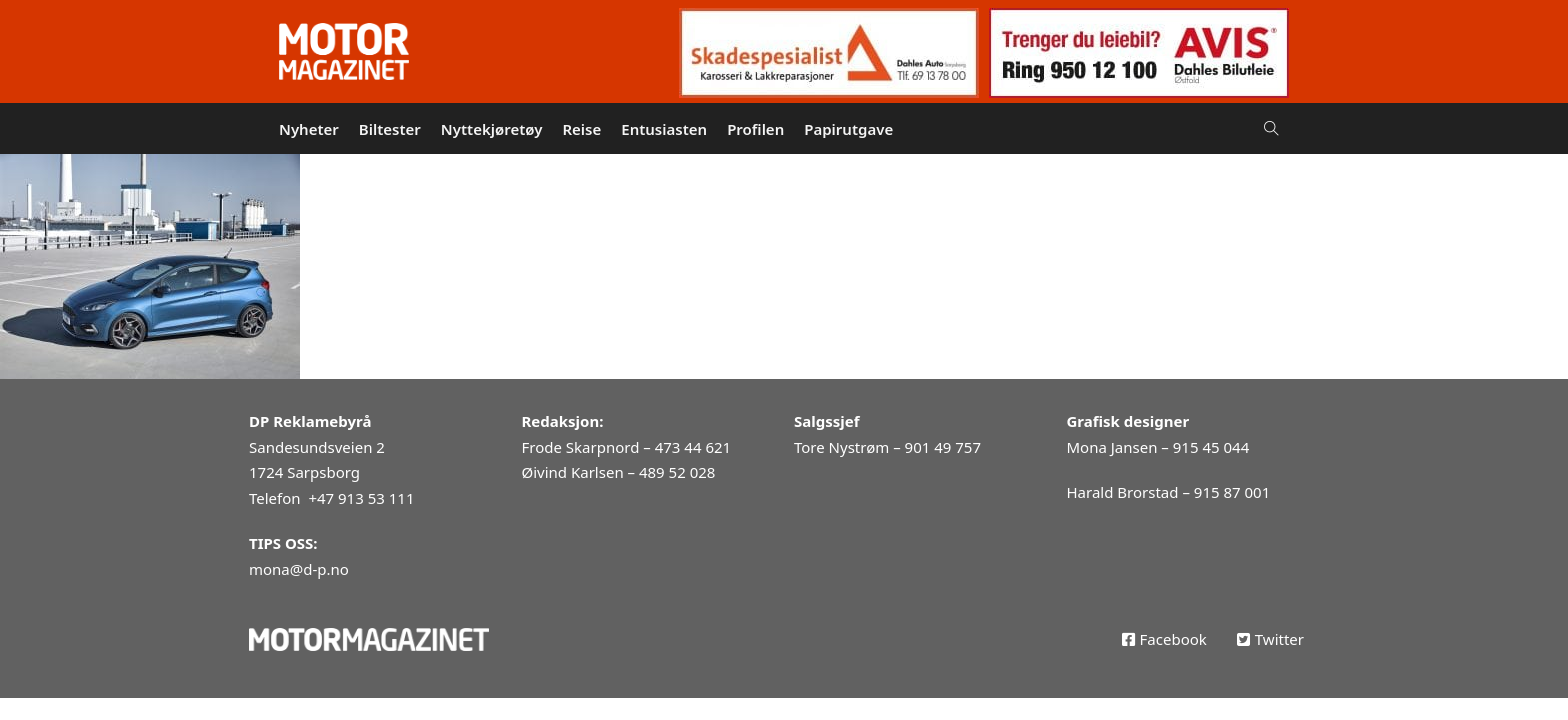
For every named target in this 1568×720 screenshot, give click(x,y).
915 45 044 (1211, 447)
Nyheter (309, 129)
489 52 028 (677, 472)
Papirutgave (848, 129)
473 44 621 (693, 447)
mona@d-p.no (299, 569)
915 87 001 (1232, 492)
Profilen (755, 129)
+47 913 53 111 (361, 498)
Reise (581, 129)
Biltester (390, 129)
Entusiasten (664, 129)
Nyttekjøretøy (492, 129)
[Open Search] (1271, 128)
